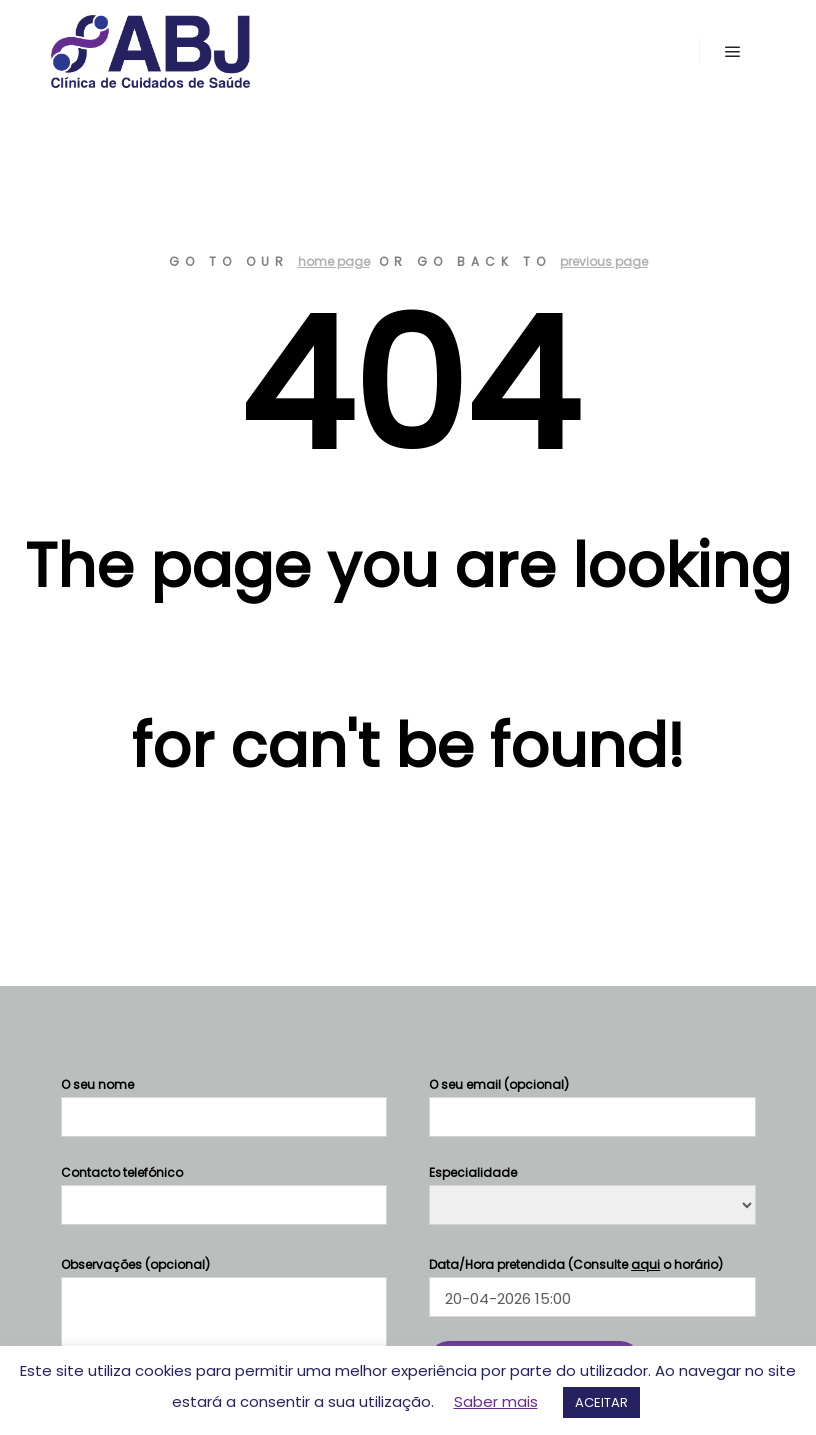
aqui (645, 1264)
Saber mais (496, 1401)
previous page (604, 261)
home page (334, 261)
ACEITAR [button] (601, 1402)
